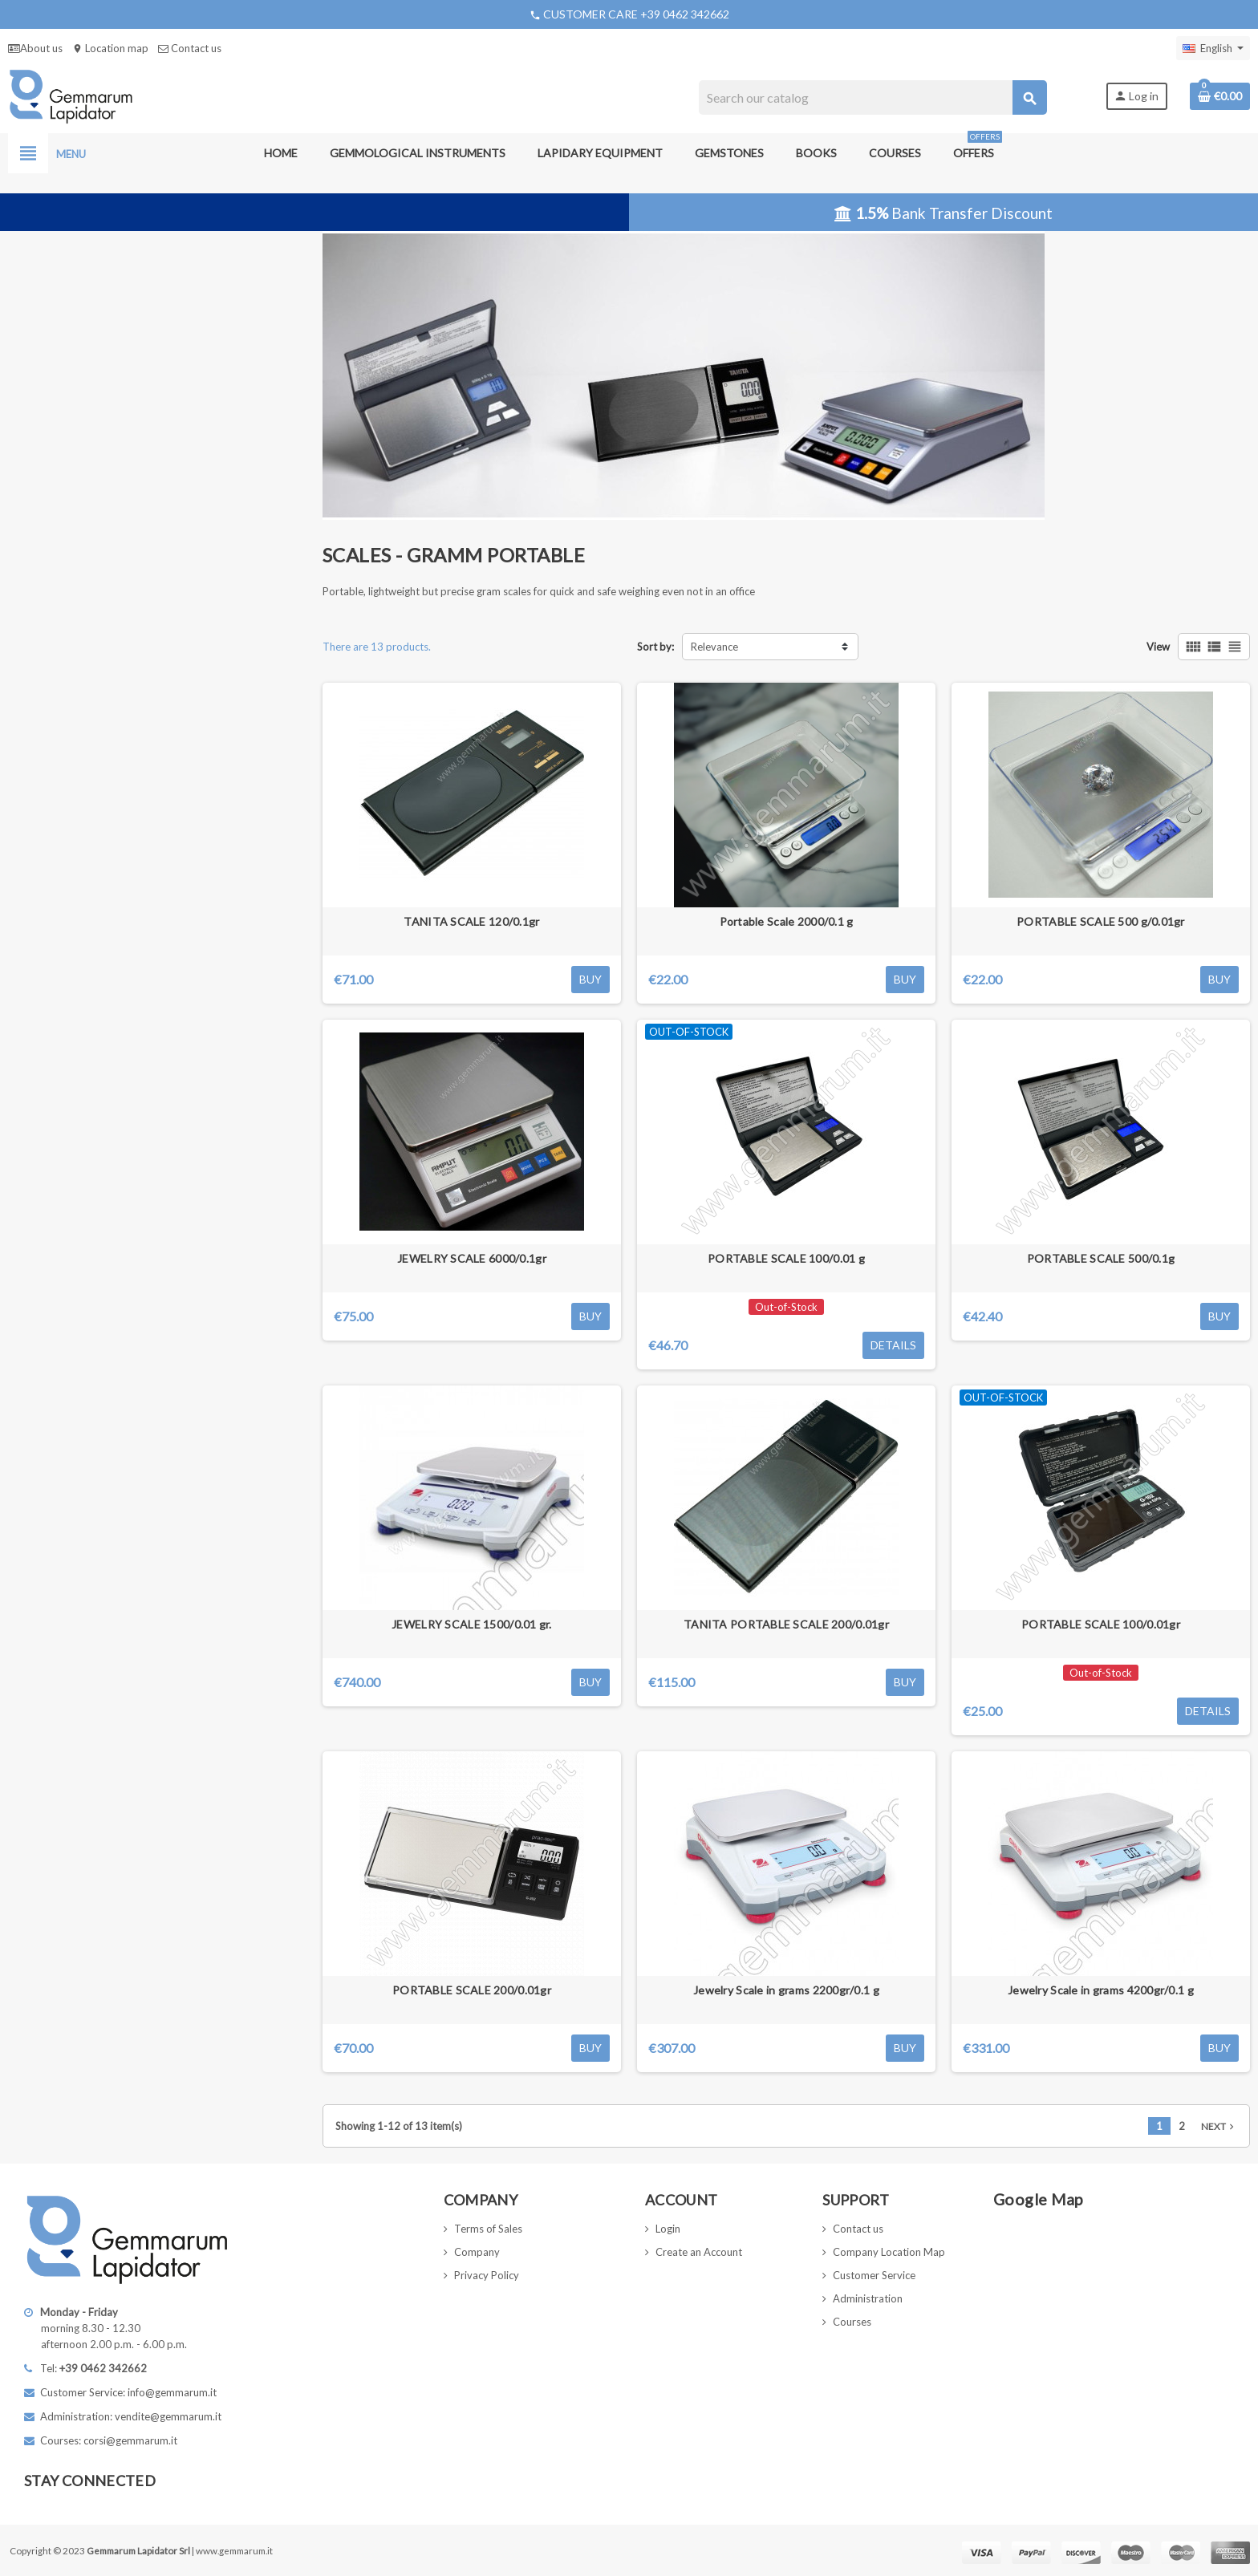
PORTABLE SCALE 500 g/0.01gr (1101, 921)
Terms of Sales (488, 2228)
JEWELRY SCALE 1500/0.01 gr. (472, 1624)
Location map (110, 48)
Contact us (189, 48)
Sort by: (655, 646)
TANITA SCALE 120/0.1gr (471, 921)
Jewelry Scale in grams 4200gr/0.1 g (1101, 1990)
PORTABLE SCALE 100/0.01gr (1100, 1624)
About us (35, 48)
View (1158, 646)
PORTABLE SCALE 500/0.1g (1101, 1258)
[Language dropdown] (1213, 48)
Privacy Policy (486, 2275)
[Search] (872, 97)
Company (477, 2251)
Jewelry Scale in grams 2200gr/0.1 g (786, 1990)
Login (667, 2228)
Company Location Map (889, 2251)
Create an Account (698, 2251)
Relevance (714, 646)
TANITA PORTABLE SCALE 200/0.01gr (786, 1624)
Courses (852, 2321)
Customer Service (874, 2275)
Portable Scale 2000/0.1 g (787, 921)
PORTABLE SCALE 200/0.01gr (471, 1990)
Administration (868, 2298)
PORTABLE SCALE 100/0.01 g (786, 1258)
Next (1219, 2126)
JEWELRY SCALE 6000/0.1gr (471, 1258)
